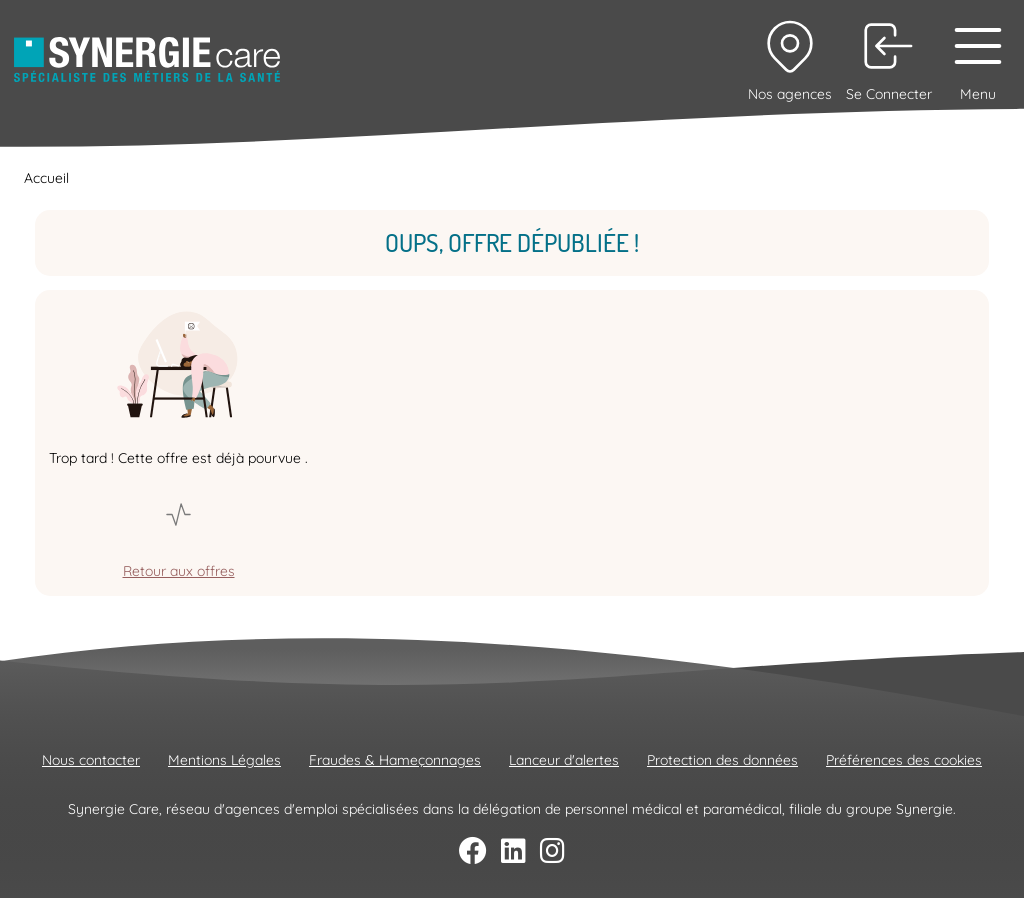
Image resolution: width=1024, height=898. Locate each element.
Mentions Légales (224, 760)
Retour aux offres (179, 571)
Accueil (46, 178)
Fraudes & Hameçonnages (395, 760)
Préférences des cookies (904, 760)
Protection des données (722, 760)
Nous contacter (91, 760)
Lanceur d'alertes (564, 760)
